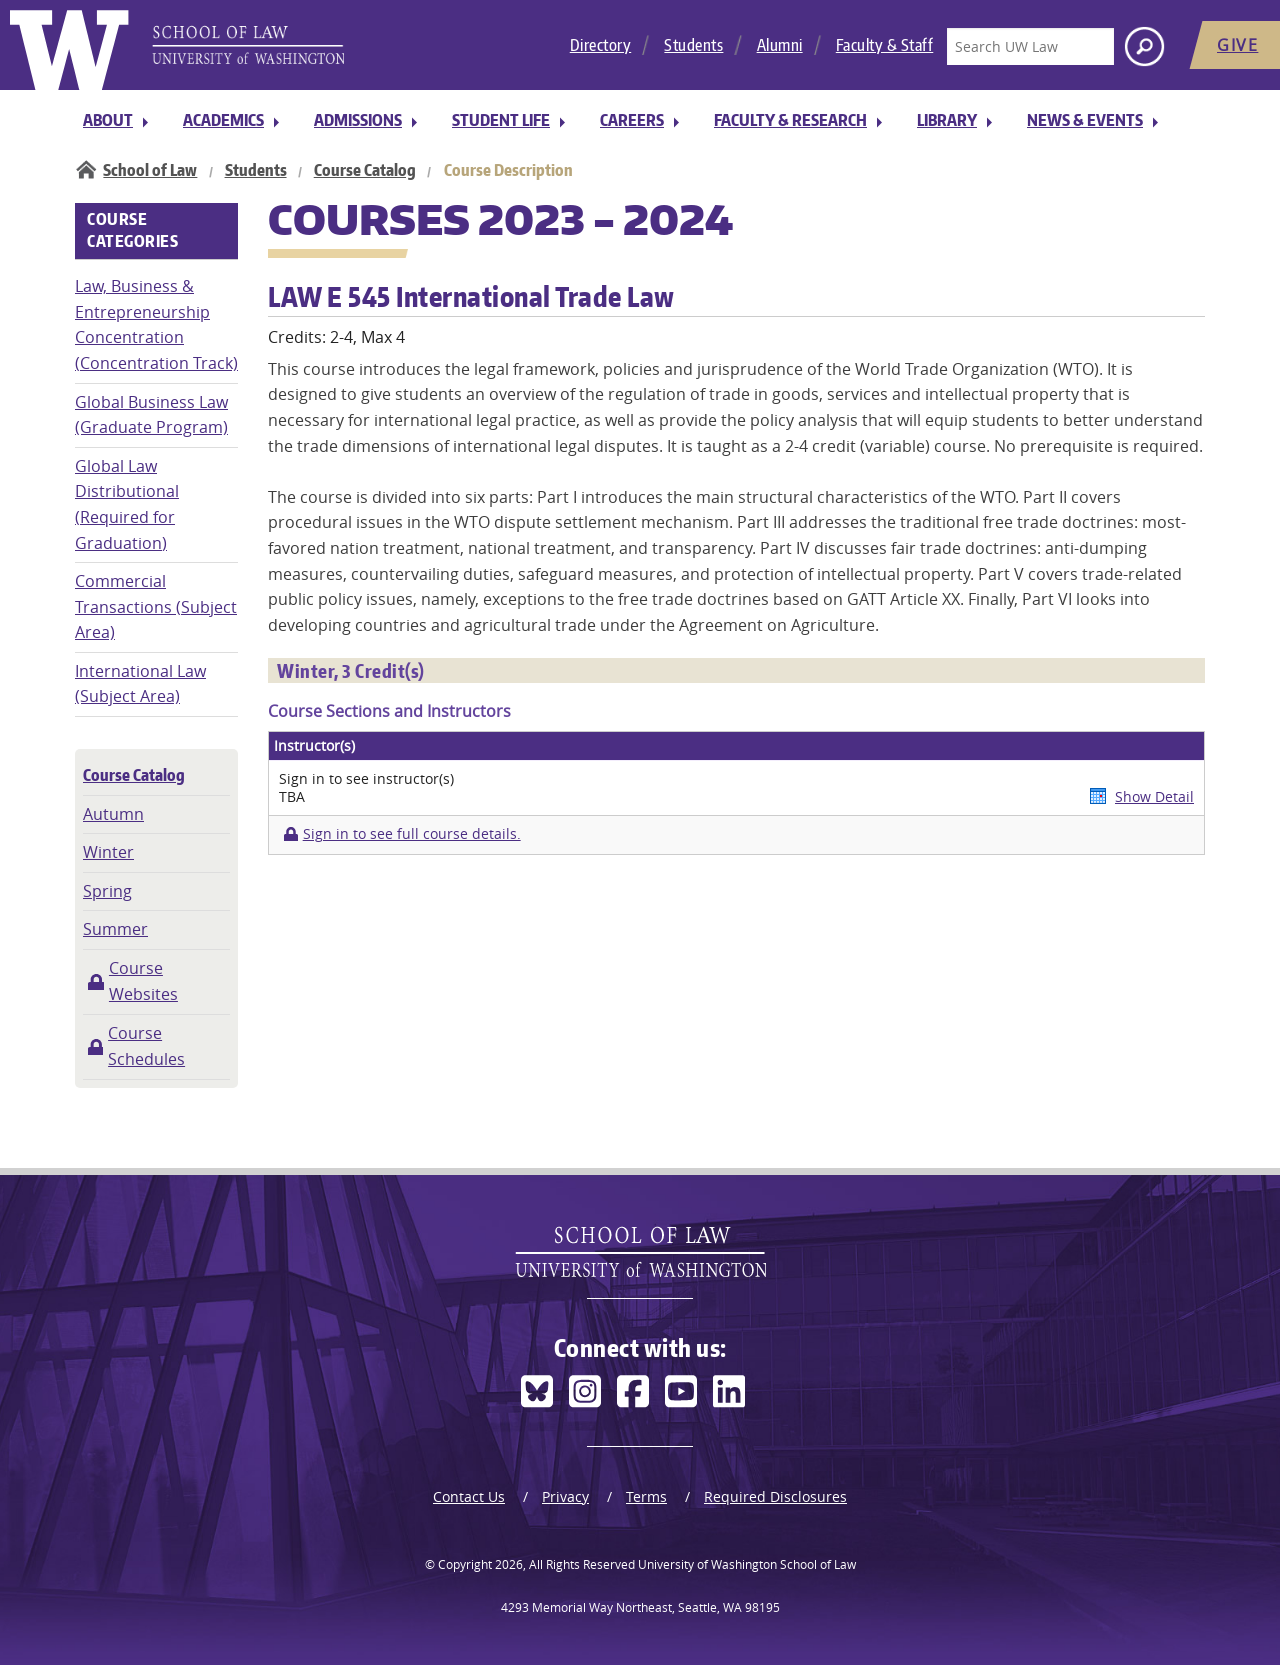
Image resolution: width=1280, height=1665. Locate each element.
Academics (223, 120)
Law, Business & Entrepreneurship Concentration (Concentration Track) (156, 324)
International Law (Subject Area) (140, 684)
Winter (108, 852)
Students (693, 45)
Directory (601, 45)
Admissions (358, 120)
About (108, 120)
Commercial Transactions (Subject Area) (156, 606)
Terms (646, 1496)
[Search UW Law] (1030, 46)
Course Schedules (146, 1046)
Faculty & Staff (885, 45)
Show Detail (1154, 796)
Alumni (780, 45)
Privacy (565, 1496)
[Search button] (1144, 46)
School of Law (150, 170)
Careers (632, 120)
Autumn (113, 814)
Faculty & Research (790, 120)
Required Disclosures (775, 1496)
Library (947, 120)
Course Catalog (365, 170)
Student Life (501, 120)
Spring (107, 891)
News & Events (1085, 120)
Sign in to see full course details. (412, 834)
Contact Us (469, 1496)
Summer (115, 929)
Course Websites (143, 981)
